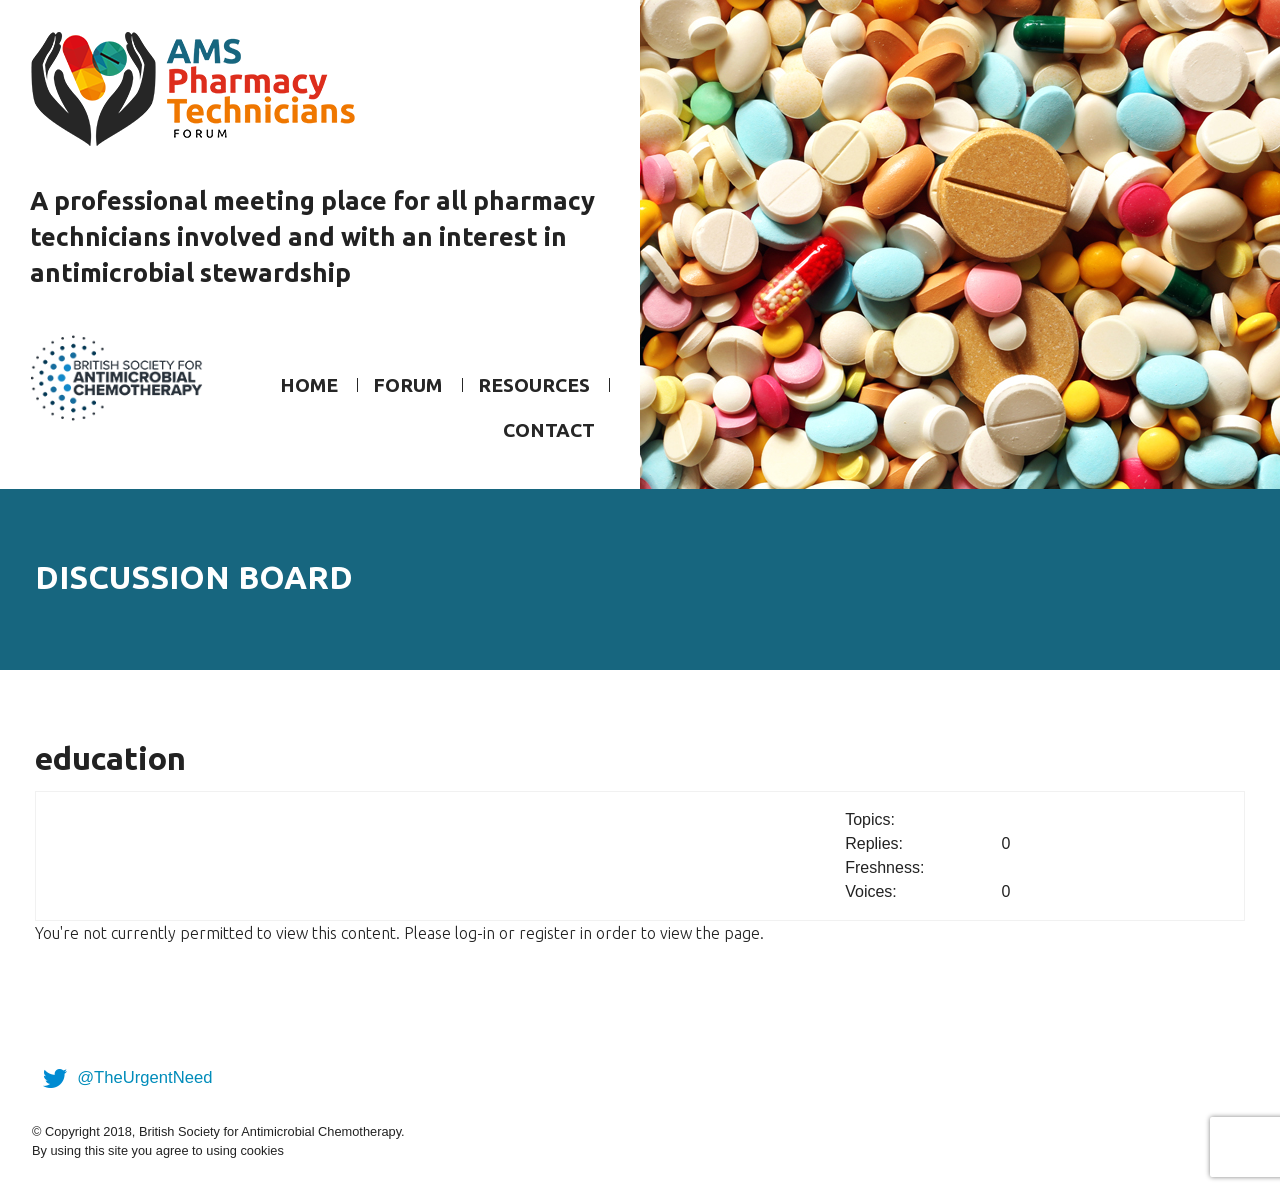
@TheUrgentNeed (124, 1077)
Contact (549, 430)
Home (309, 385)
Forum (407, 385)
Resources (534, 385)
